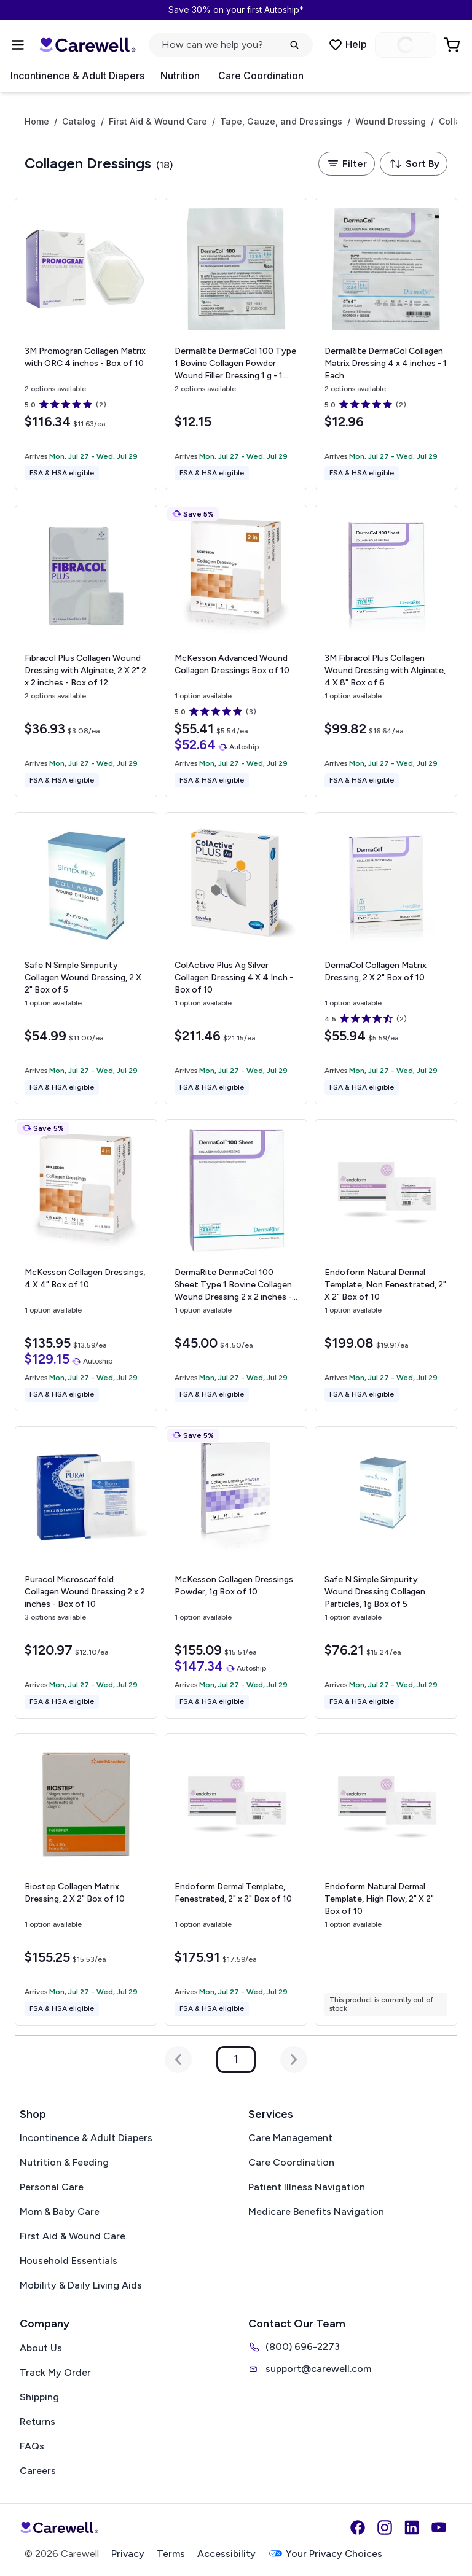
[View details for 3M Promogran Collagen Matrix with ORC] (86, 344)
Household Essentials (68, 2260)
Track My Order (55, 2372)
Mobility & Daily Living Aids (81, 2285)
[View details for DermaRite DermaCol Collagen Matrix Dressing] (386, 344)
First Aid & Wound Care (158, 122)
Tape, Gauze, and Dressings (281, 122)
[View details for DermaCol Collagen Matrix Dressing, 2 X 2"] (386, 958)
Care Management (290, 2138)
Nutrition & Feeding (64, 2162)
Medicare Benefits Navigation (316, 2211)
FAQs (32, 2446)
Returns (37, 2421)
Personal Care (52, 2187)
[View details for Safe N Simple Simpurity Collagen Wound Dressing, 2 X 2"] (86, 958)
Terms (171, 2553)
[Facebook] (357, 2527)
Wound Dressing (390, 122)
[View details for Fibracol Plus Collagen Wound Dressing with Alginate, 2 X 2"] (86, 651)
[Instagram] (384, 2527)
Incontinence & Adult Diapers (77, 75)
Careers (38, 2470)
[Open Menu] (17, 45)
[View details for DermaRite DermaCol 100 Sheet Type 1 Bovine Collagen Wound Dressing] (236, 1265)
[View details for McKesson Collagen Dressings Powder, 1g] (236, 1572)
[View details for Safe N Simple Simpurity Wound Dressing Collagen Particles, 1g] (386, 1572)
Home (37, 122)
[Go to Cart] (453, 44)
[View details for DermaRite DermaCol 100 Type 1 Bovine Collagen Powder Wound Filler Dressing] (236, 344)
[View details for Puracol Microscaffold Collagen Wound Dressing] (86, 1572)
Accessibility (226, 2553)
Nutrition (180, 75)
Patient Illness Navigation (306, 2187)
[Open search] (231, 45)
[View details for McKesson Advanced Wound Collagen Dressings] (236, 651)
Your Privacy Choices (325, 2553)
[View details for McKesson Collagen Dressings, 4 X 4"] (86, 1265)
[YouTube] (438, 2527)
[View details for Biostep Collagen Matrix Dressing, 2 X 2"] (86, 1879)
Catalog (79, 122)
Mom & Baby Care (60, 2211)
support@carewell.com (309, 2369)
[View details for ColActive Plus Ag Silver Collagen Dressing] (236, 958)
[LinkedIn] (411, 2527)
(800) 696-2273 (294, 2347)
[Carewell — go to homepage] (87, 45)
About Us (41, 2348)
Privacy (127, 2553)
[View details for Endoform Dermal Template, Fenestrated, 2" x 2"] (236, 1879)
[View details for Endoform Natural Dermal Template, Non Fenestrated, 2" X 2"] (386, 1265)
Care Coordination (261, 75)
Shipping (39, 2397)
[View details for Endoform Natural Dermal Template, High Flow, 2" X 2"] (386, 1879)
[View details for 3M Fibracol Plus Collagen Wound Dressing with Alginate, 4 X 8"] (386, 651)
